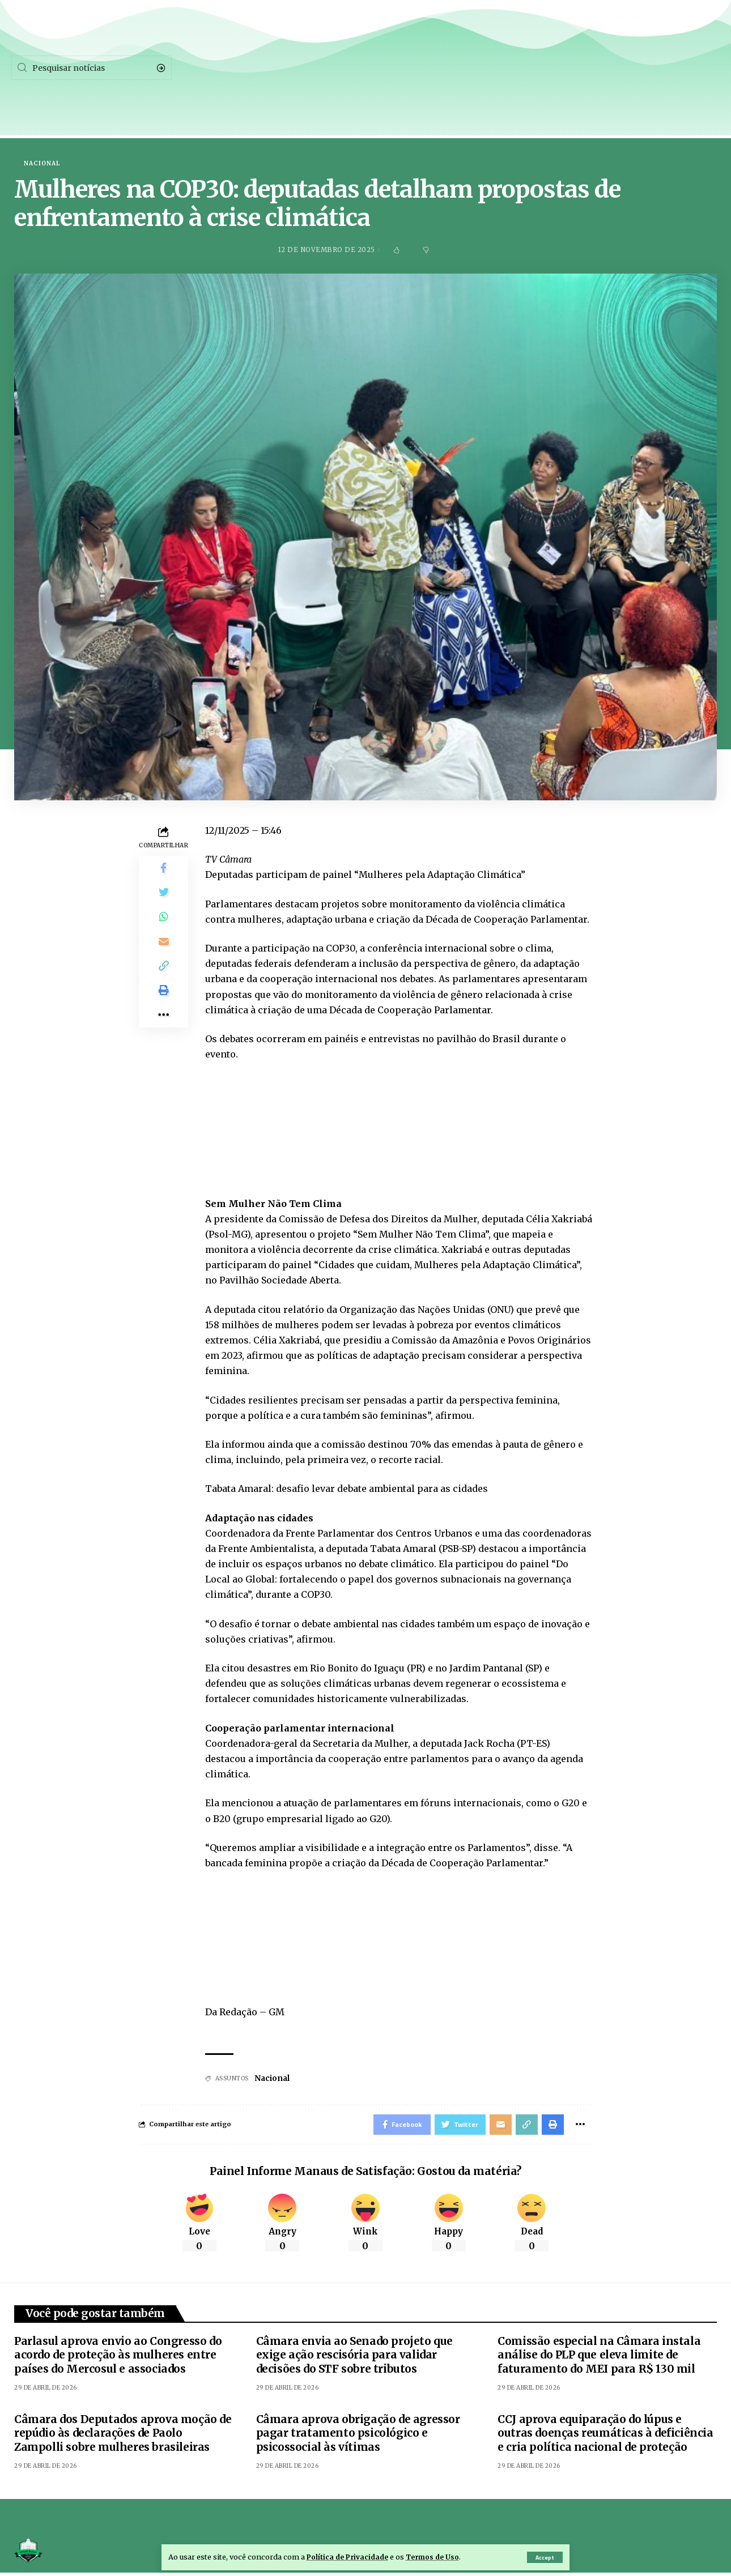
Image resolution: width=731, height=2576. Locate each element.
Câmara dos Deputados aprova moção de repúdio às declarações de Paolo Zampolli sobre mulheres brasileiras (123, 2436)
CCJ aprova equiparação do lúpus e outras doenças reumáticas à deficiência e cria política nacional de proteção (605, 2436)
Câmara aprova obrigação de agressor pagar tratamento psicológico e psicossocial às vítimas (358, 2436)
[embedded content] (398, 1119)
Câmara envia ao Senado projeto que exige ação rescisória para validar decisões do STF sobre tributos (354, 2358)
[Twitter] (627, 68)
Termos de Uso (438, 2556)
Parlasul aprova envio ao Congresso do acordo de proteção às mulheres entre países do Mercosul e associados (118, 2358)
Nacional (42, 164)
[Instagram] (674, 68)
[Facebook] (583, 68)
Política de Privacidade (349, 2556)
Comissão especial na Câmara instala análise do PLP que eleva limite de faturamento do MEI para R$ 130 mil (599, 2358)
